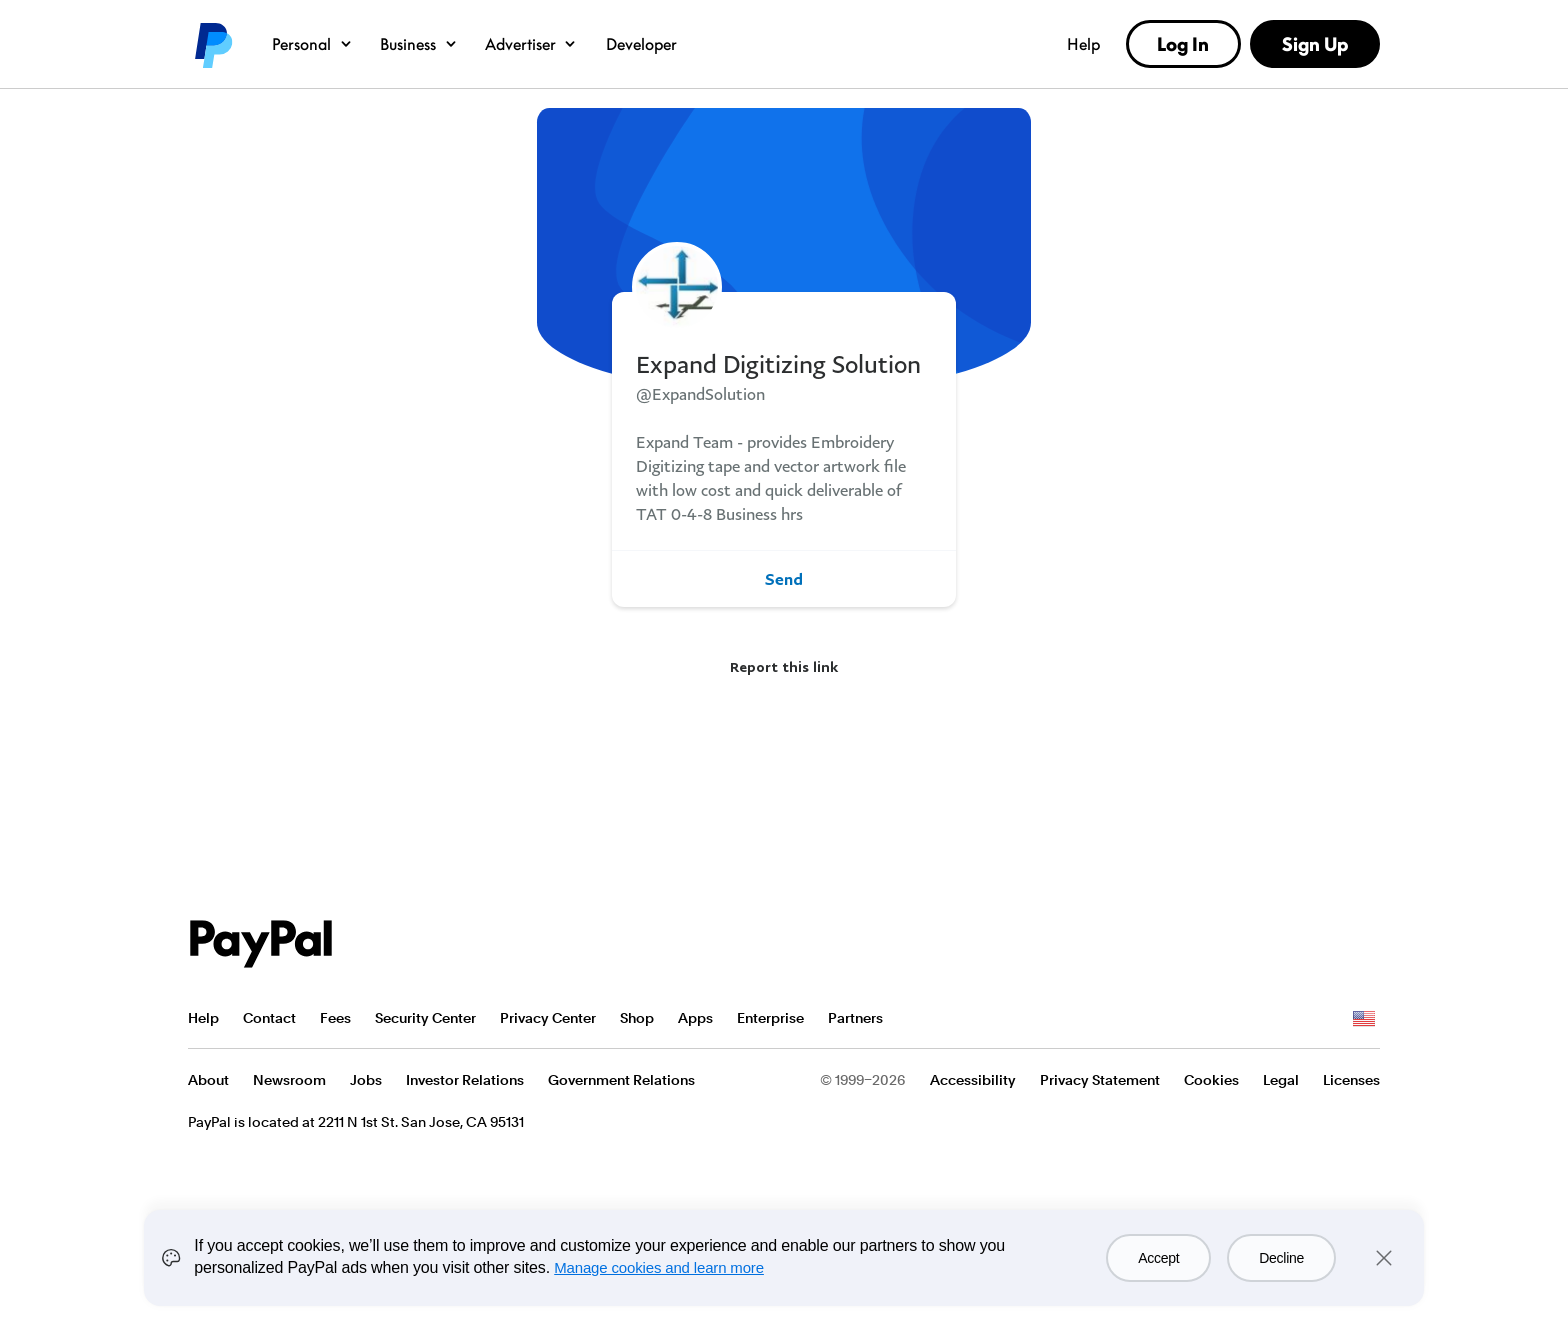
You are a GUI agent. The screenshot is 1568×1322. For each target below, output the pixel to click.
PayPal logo (212, 44)
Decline (1281, 1258)
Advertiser (532, 44)
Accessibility (973, 1080)
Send (784, 579)
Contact (269, 1018)
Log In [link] (1183, 44)
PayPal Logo (261, 944)
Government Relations (621, 1080)
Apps (695, 1018)
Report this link (784, 666)
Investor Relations (465, 1080)
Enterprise (770, 1018)
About (208, 1080)
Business (419, 44)
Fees (335, 1018)
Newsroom (289, 1080)
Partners (855, 1018)
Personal (312, 44)
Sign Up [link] (1315, 44)
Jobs (366, 1080)
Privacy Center (548, 1018)
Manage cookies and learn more (659, 1267)
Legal (1281, 1080)
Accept (1158, 1258)
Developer (641, 44)
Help (1083, 44)
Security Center (425, 1018)
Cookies (1211, 1080)
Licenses (1351, 1080)
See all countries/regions (1364, 1019)
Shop (637, 1018)
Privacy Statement (1100, 1080)
